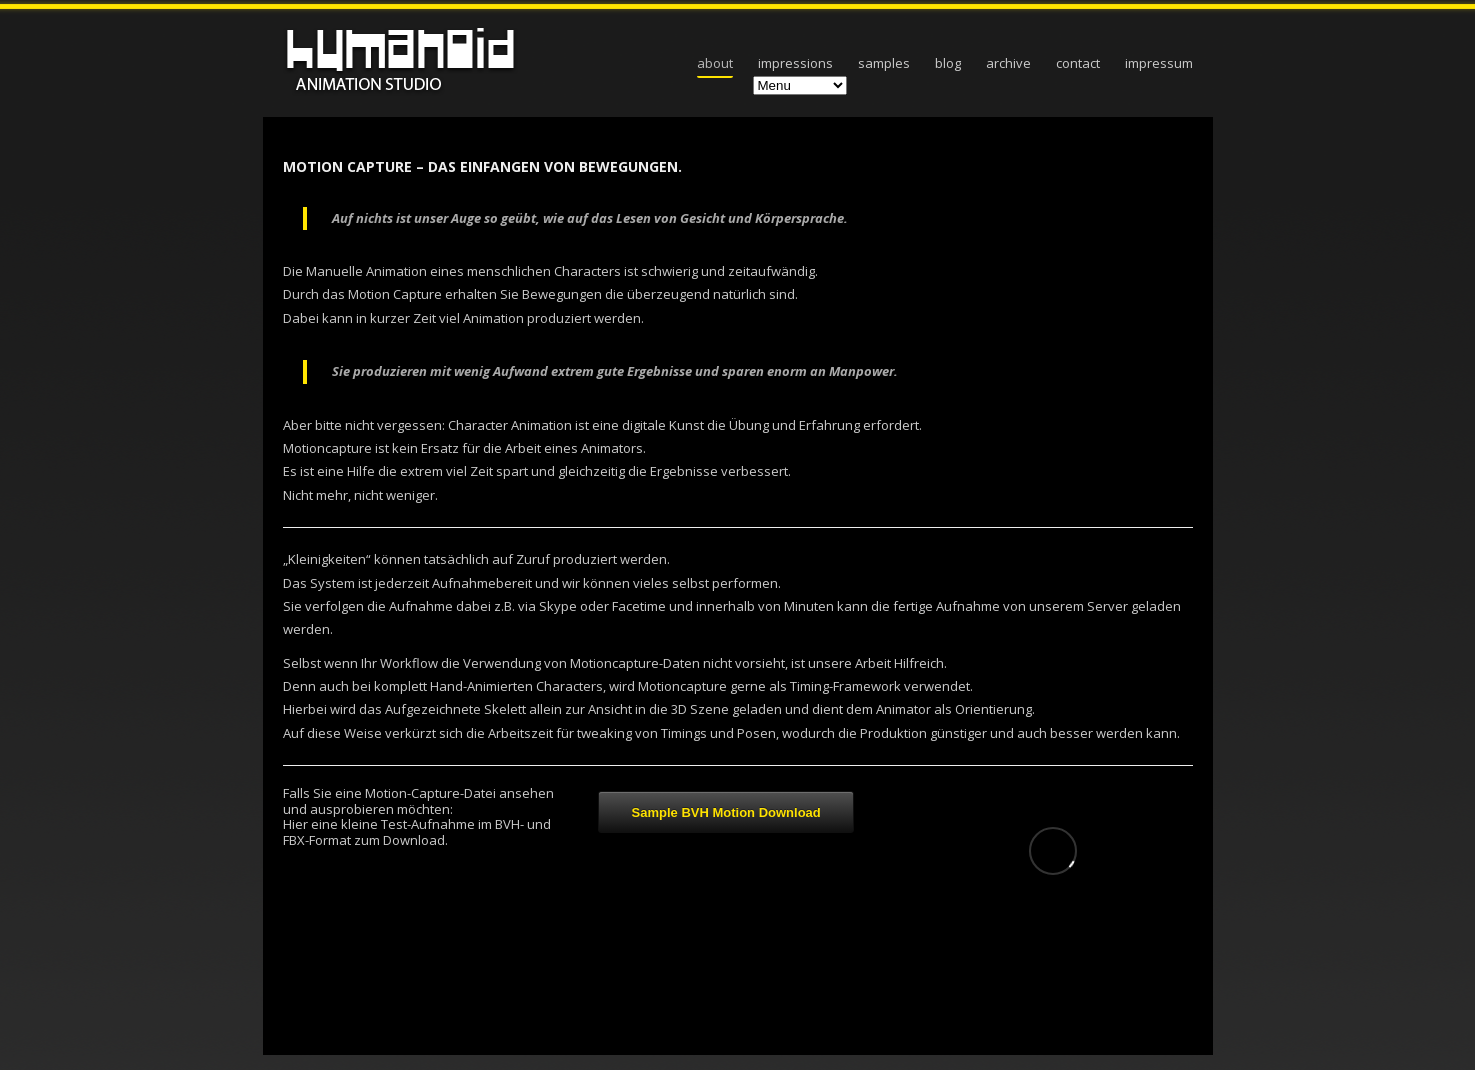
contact (1078, 63)
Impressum (1159, 63)
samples (884, 63)
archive (1008, 63)
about (715, 63)
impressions (795, 63)
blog (948, 63)
